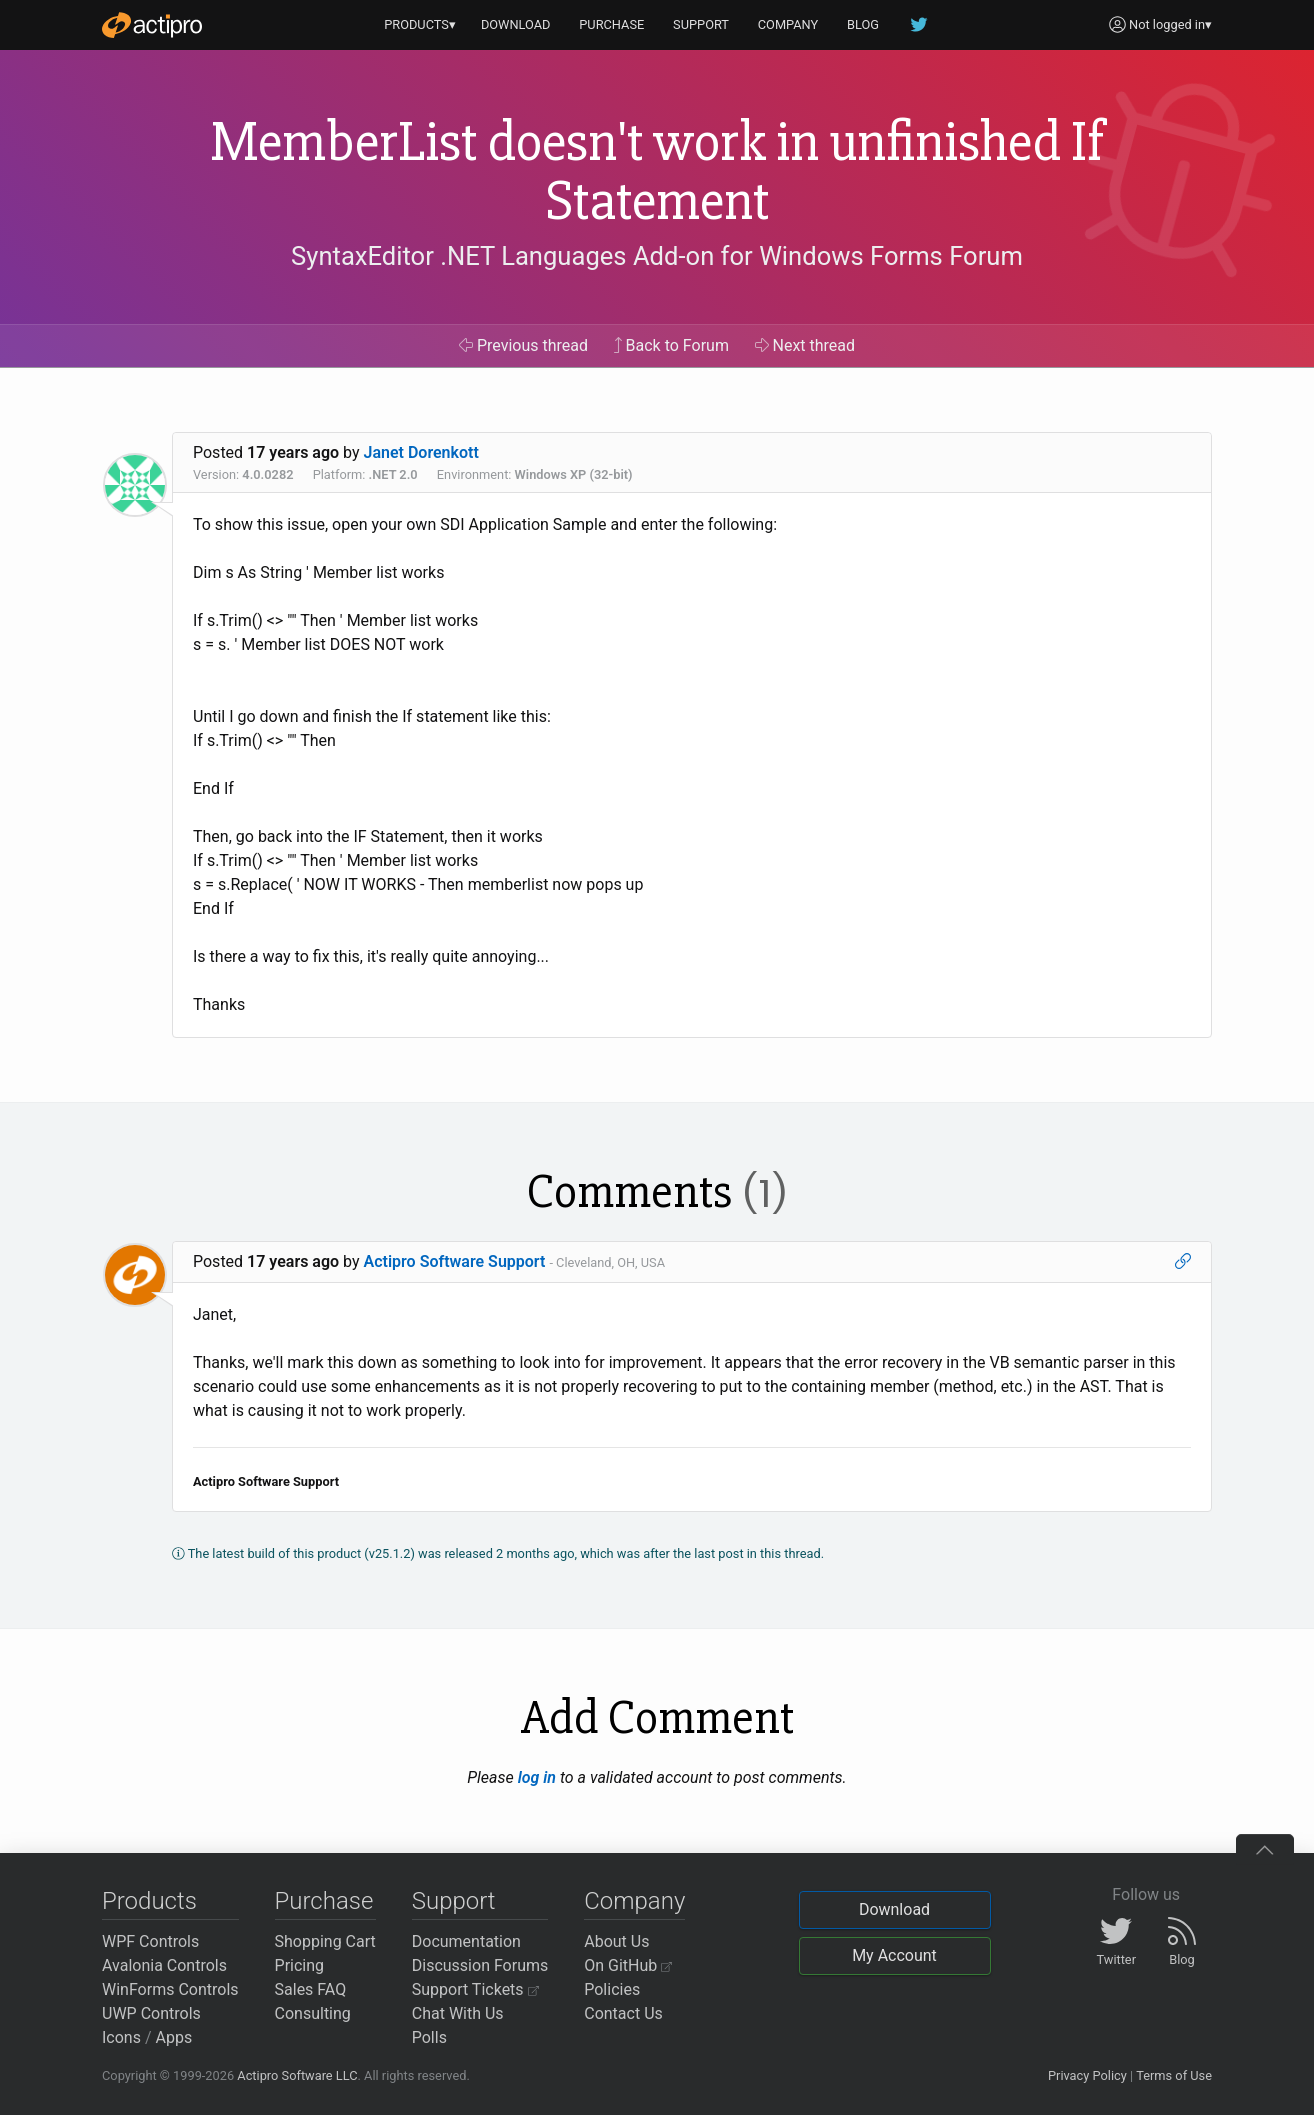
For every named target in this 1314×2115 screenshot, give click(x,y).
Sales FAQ (311, 1989)
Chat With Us (458, 2013)
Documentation (466, 1941)
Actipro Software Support (455, 1261)
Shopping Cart (325, 1941)
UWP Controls (151, 2013)
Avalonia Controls (164, 1965)
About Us (616, 1941)
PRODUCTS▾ (420, 24)
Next (805, 345)
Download (894, 1909)
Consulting (313, 2013)
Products (149, 1901)
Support (454, 1901)
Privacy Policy (1087, 2075)
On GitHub (628, 1965)
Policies (612, 1989)
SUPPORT (701, 24)
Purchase (324, 1901)
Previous (523, 345)
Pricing (300, 1965)
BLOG (863, 24)
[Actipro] (152, 25)
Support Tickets (475, 1989)
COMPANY (788, 24)
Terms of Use (1174, 2075)
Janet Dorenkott (421, 452)
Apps (174, 2037)
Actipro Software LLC (297, 2075)
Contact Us (623, 2013)
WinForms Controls (170, 1989)
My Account (894, 1955)
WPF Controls (150, 1941)
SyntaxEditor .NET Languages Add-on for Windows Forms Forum (657, 256)
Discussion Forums (480, 1965)
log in (537, 1777)
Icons (121, 2037)
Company (634, 1901)
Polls (429, 2037)
